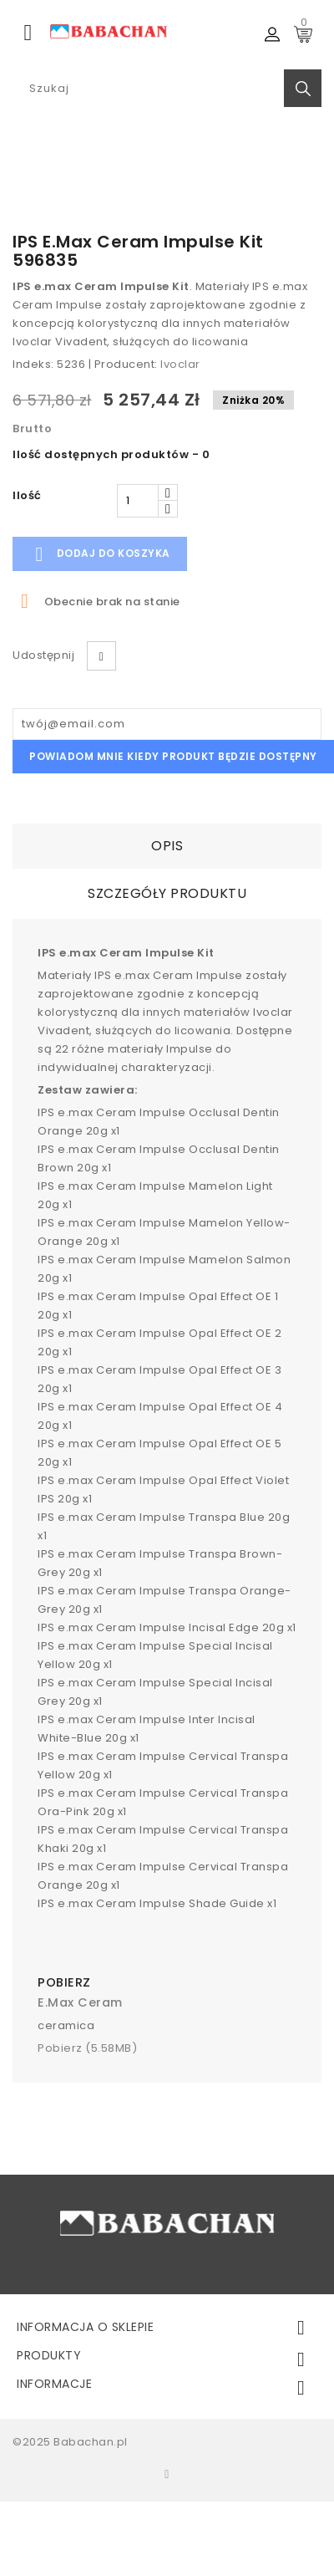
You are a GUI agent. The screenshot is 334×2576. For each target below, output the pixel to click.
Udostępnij (101, 656)
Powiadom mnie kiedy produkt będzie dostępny (173, 756)
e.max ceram (80, 2002)
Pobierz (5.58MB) (87, 2048)
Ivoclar (180, 364)
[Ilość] (138, 501)
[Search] (167, 88)
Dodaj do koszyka (99, 554)
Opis (167, 845)
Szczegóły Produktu (167, 893)
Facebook (167, 2474)
